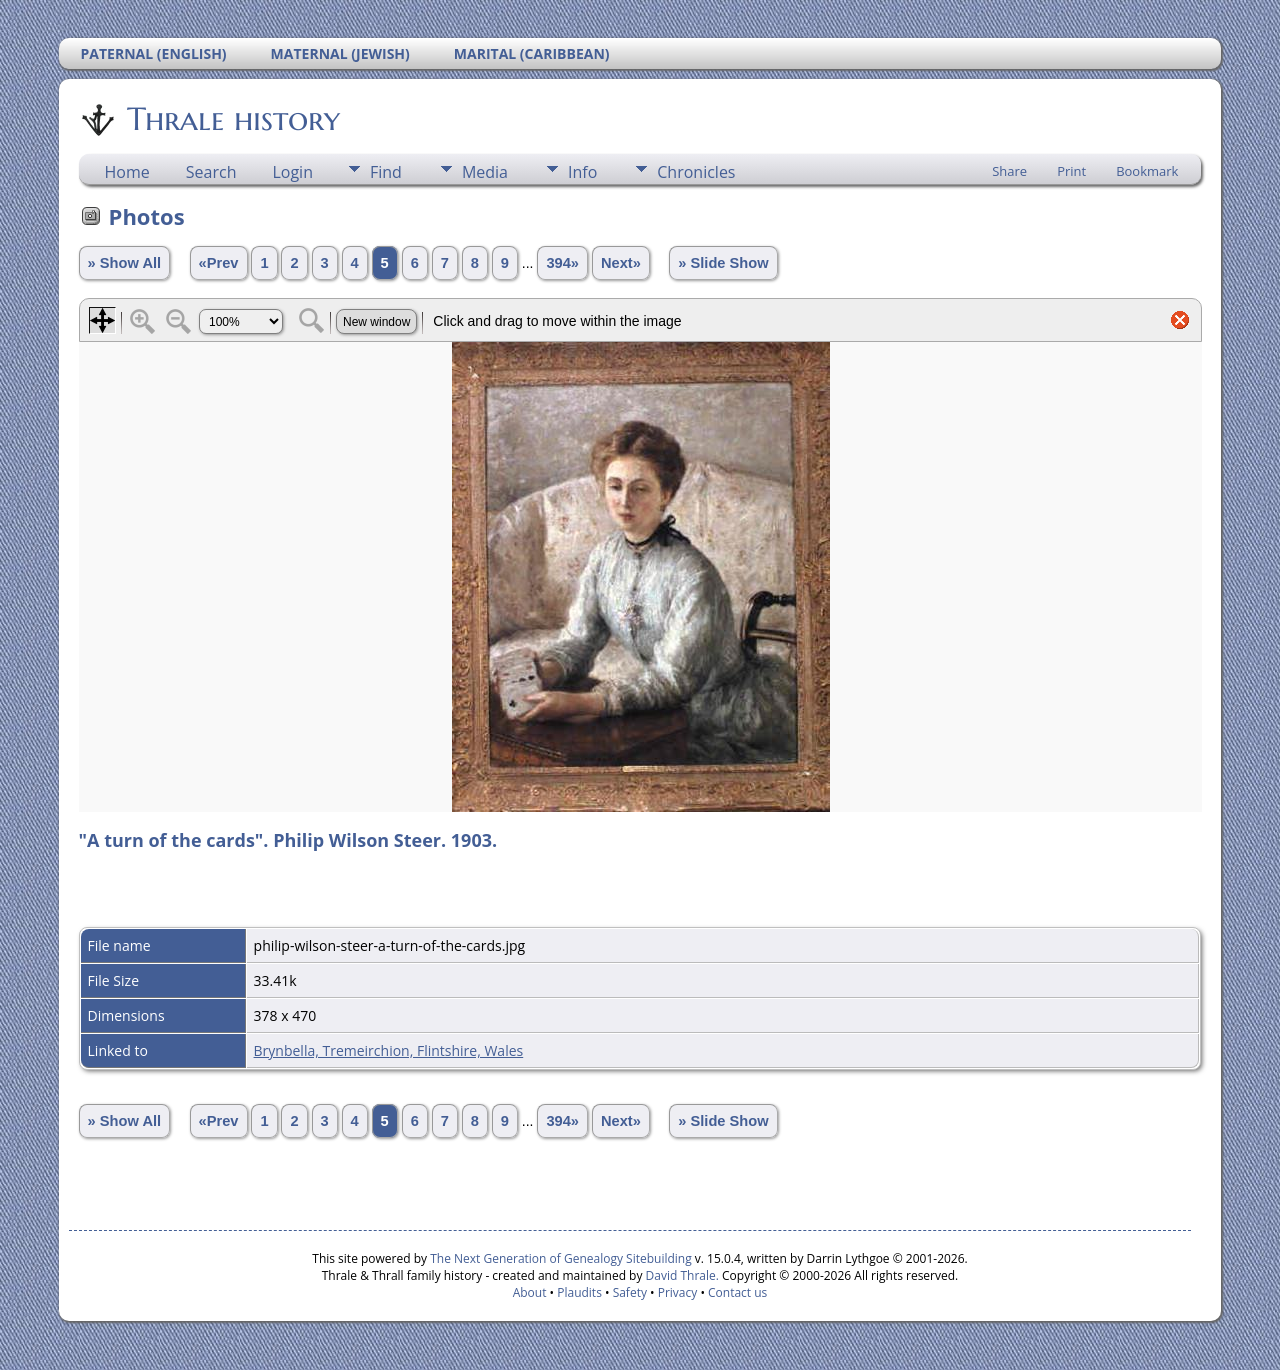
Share (1009, 171)
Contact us (737, 1292)
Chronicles (696, 172)
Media (485, 172)
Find (386, 172)
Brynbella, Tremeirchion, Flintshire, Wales (389, 1050)
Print (1071, 171)
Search (211, 172)
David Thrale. (680, 1275)
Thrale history (232, 119)
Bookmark (1147, 171)
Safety (630, 1292)
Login (292, 172)
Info (582, 172)
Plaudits (579, 1292)
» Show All (125, 263)
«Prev (219, 263)
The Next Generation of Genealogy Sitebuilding (561, 1258)
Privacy (678, 1292)
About (530, 1292)
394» (562, 263)
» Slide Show (723, 263)
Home (127, 172)
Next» (621, 263)
